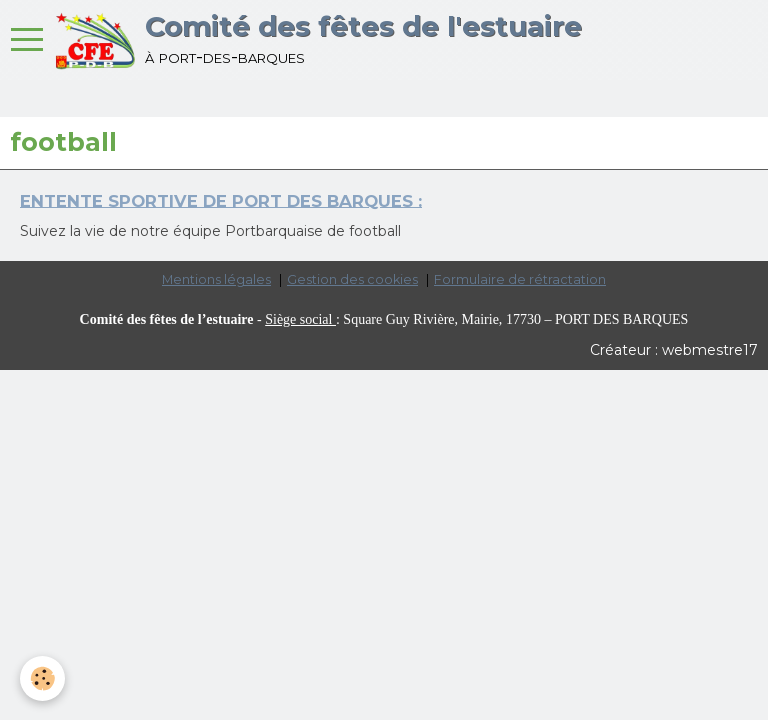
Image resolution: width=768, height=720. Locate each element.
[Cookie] (42, 678)
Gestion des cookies (352, 279)
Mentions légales (216, 279)
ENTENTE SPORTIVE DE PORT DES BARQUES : (221, 200)
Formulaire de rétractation (520, 279)
